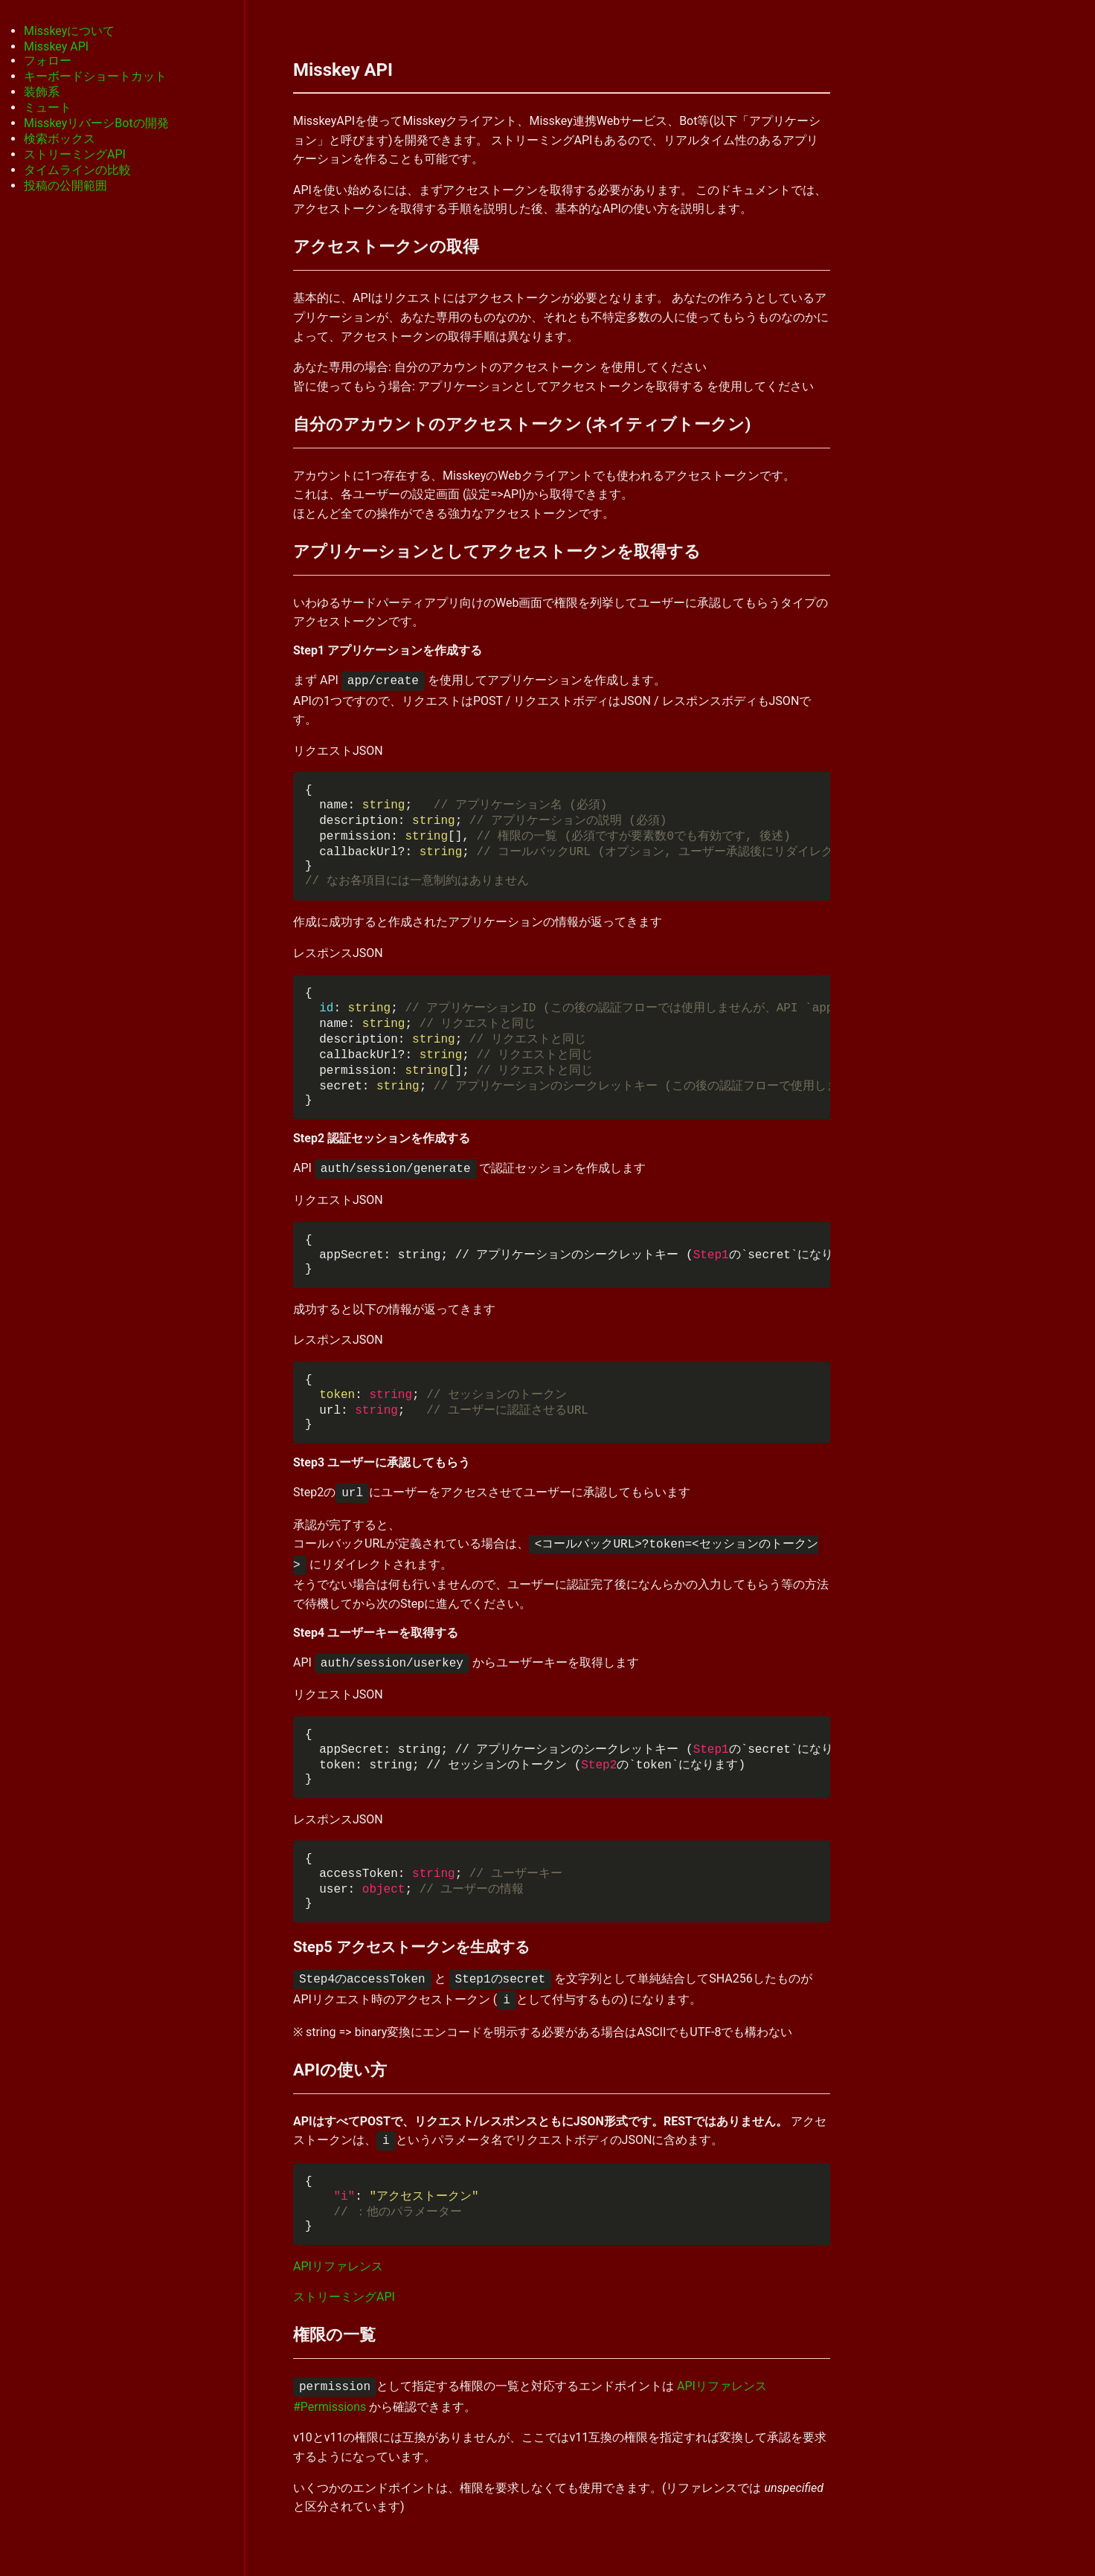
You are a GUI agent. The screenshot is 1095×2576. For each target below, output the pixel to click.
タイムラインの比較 (77, 170)
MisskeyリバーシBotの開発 (96, 123)
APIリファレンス (338, 2266)
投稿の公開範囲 (65, 185)
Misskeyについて (69, 31)
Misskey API (56, 46)
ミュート (47, 107)
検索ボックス (59, 139)
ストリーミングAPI (75, 154)
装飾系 (42, 92)
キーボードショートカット (95, 76)
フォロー (47, 61)
